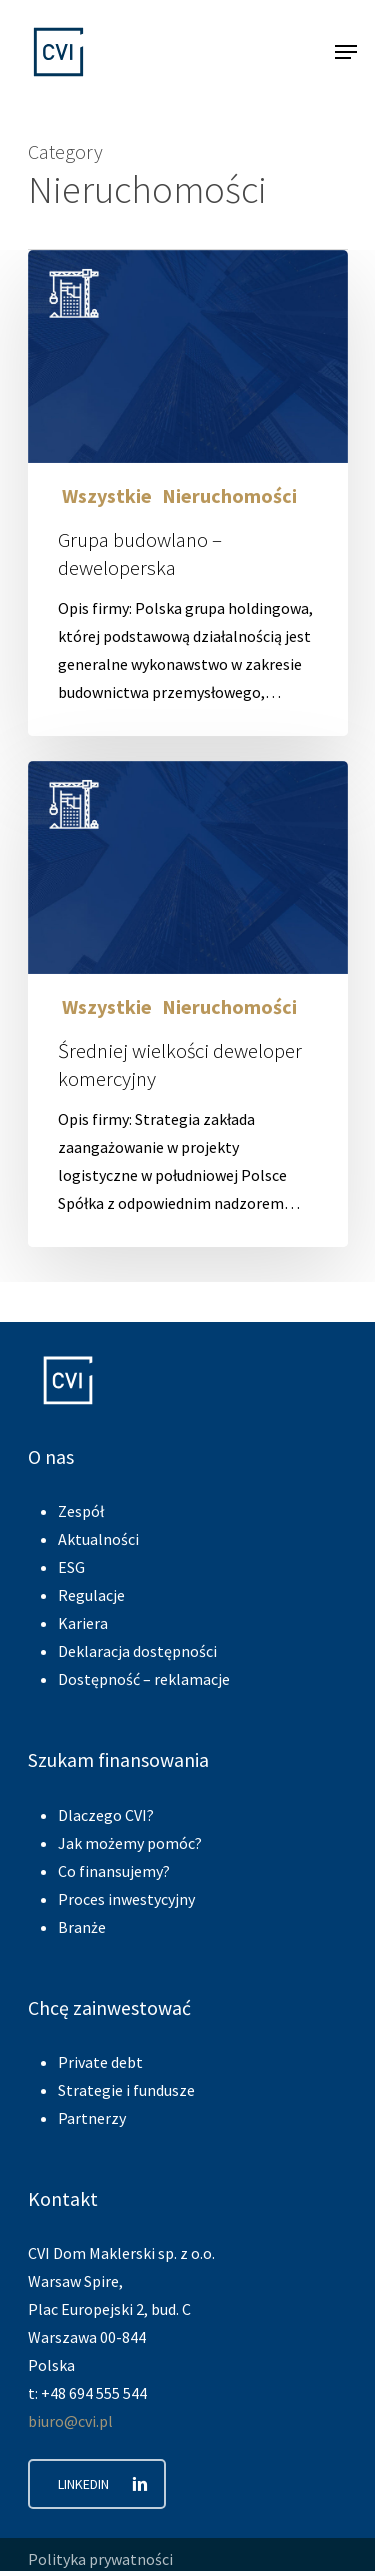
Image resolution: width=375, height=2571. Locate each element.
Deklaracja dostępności (137, 1651)
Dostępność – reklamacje (144, 1679)
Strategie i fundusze (126, 2090)
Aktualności (98, 1539)
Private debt (100, 2062)
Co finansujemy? (114, 1871)
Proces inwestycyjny (126, 1899)
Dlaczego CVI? (106, 1815)
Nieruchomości (229, 496)
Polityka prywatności (100, 2559)
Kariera (83, 1623)
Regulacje (91, 1595)
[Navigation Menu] (346, 52)
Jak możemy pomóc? (130, 1843)
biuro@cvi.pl (70, 2421)
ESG (71, 1567)
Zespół (81, 1511)
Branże (82, 1927)
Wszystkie (105, 496)
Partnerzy (92, 2118)
